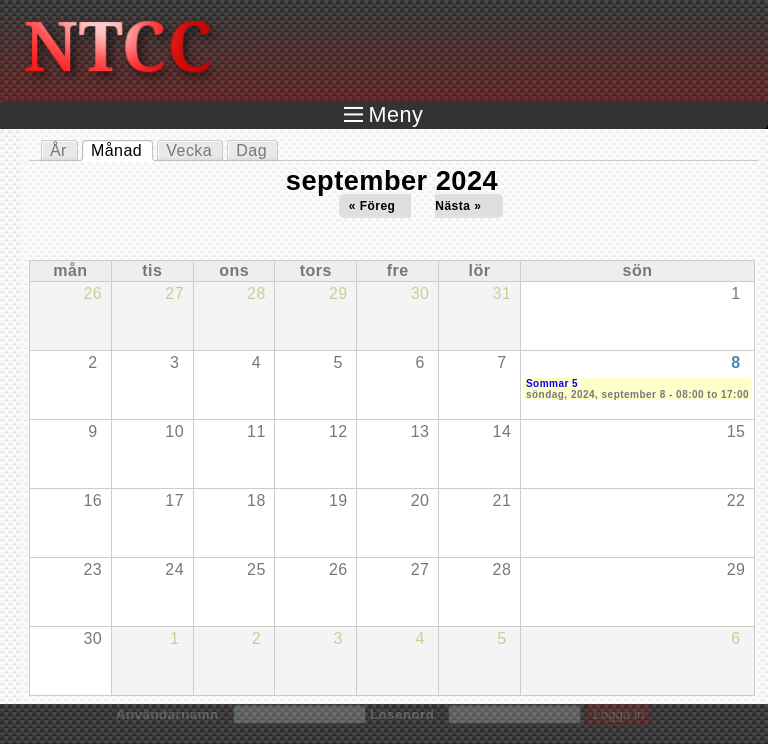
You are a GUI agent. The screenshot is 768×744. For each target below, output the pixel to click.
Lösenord (407, 714)
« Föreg (372, 206)
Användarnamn (172, 714)
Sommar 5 (552, 383)
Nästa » (458, 206)
